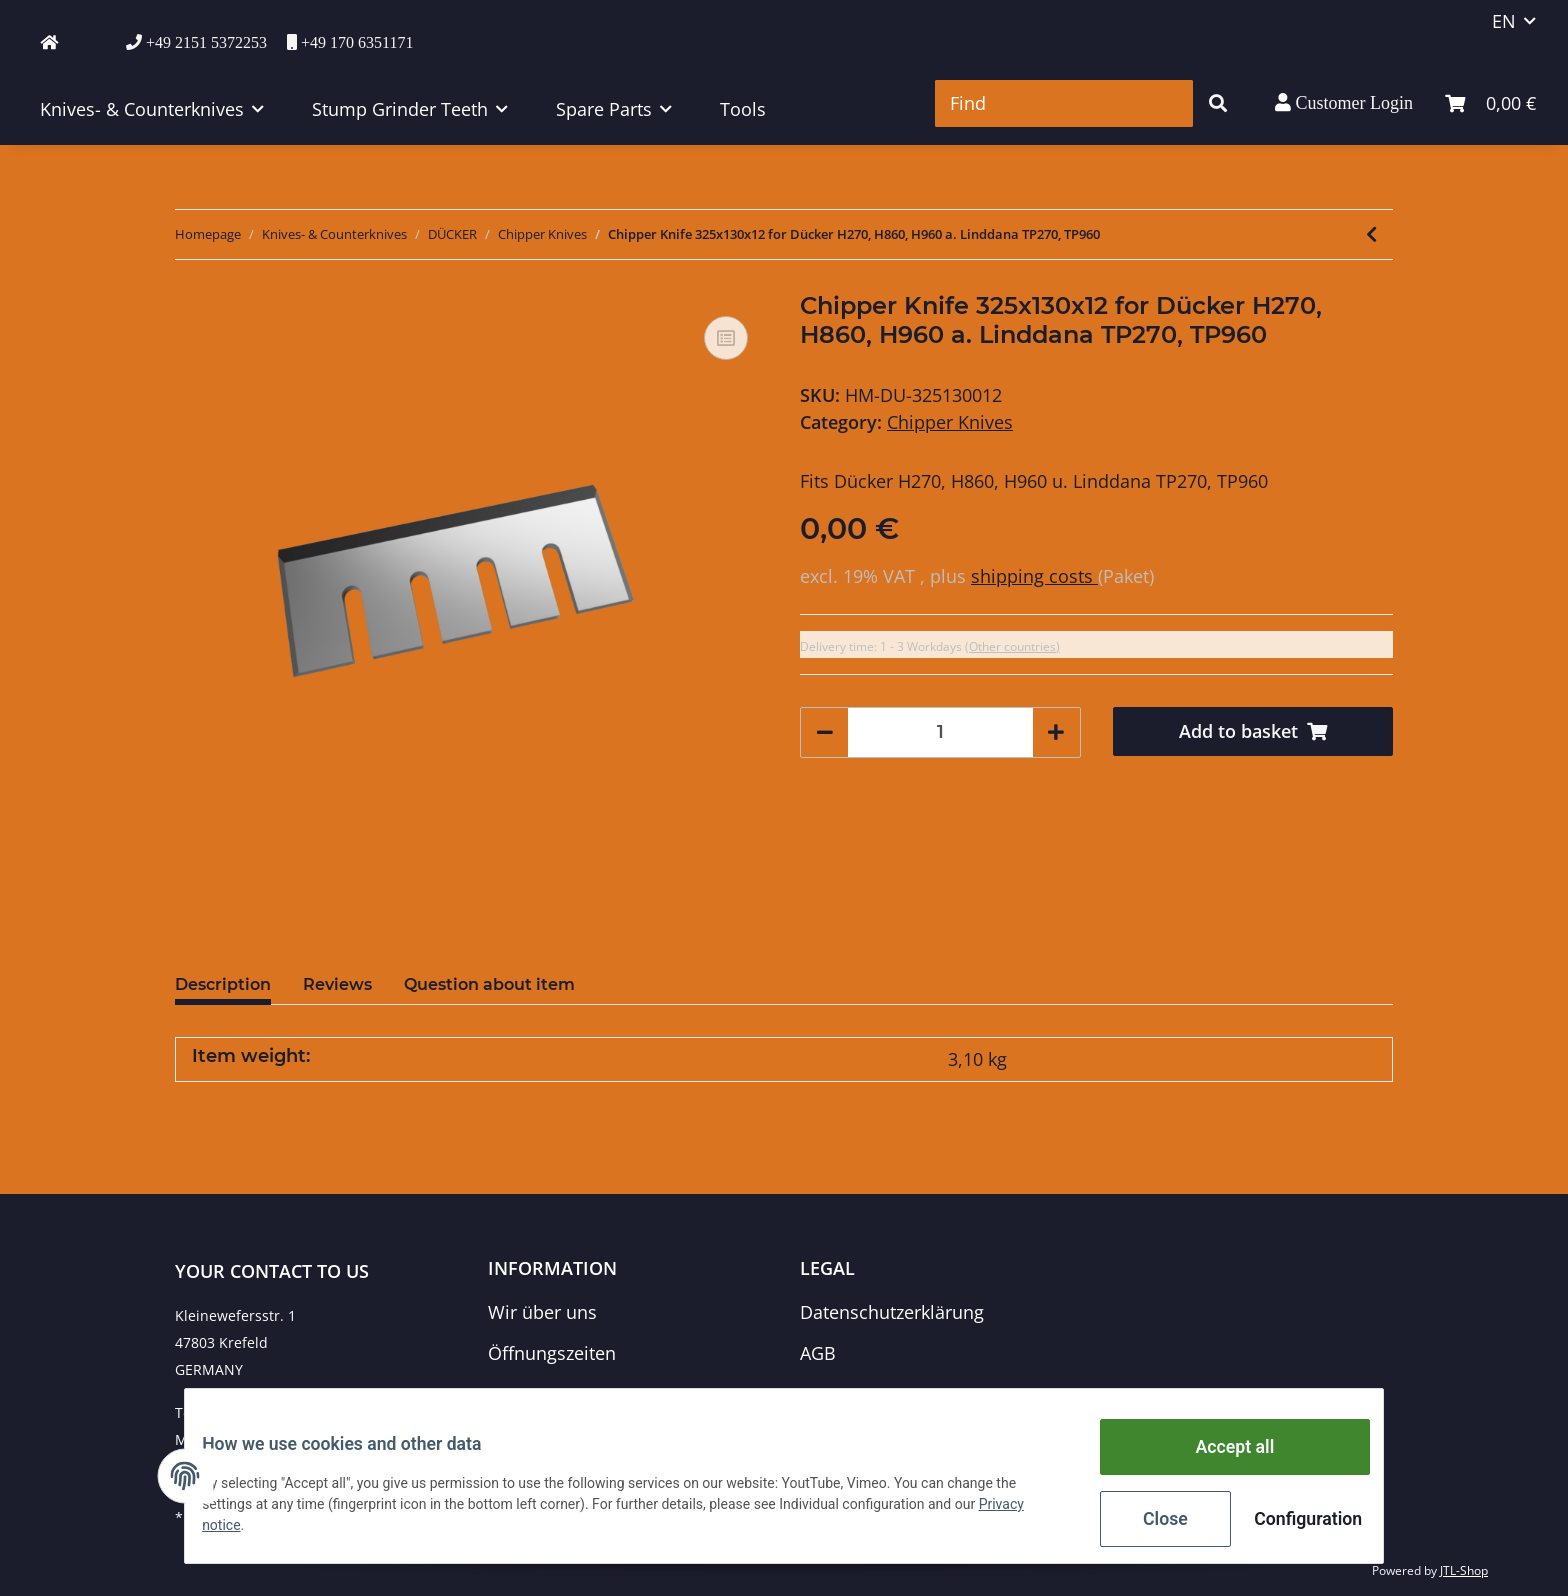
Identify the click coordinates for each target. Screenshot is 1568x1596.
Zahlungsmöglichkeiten (586, 1395)
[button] (1344, 103)
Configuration (1291, 1521)
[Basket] (1490, 103)
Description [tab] (223, 984)
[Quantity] (940, 732)
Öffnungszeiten (552, 1353)
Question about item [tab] (489, 984)
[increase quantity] (1056, 732)
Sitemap (834, 1395)
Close (1150, 1521)
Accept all (1220, 1455)
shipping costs (1034, 576)
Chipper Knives (950, 422)
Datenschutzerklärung (892, 1312)
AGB (818, 1353)
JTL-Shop (1464, 1570)
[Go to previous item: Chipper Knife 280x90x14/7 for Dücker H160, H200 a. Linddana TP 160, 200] (1371, 234)
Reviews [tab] (337, 984)
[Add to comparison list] (726, 338)
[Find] (1064, 103)
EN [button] (1504, 21)
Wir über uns (542, 1312)
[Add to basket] (1253, 731)
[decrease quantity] (825, 732)
